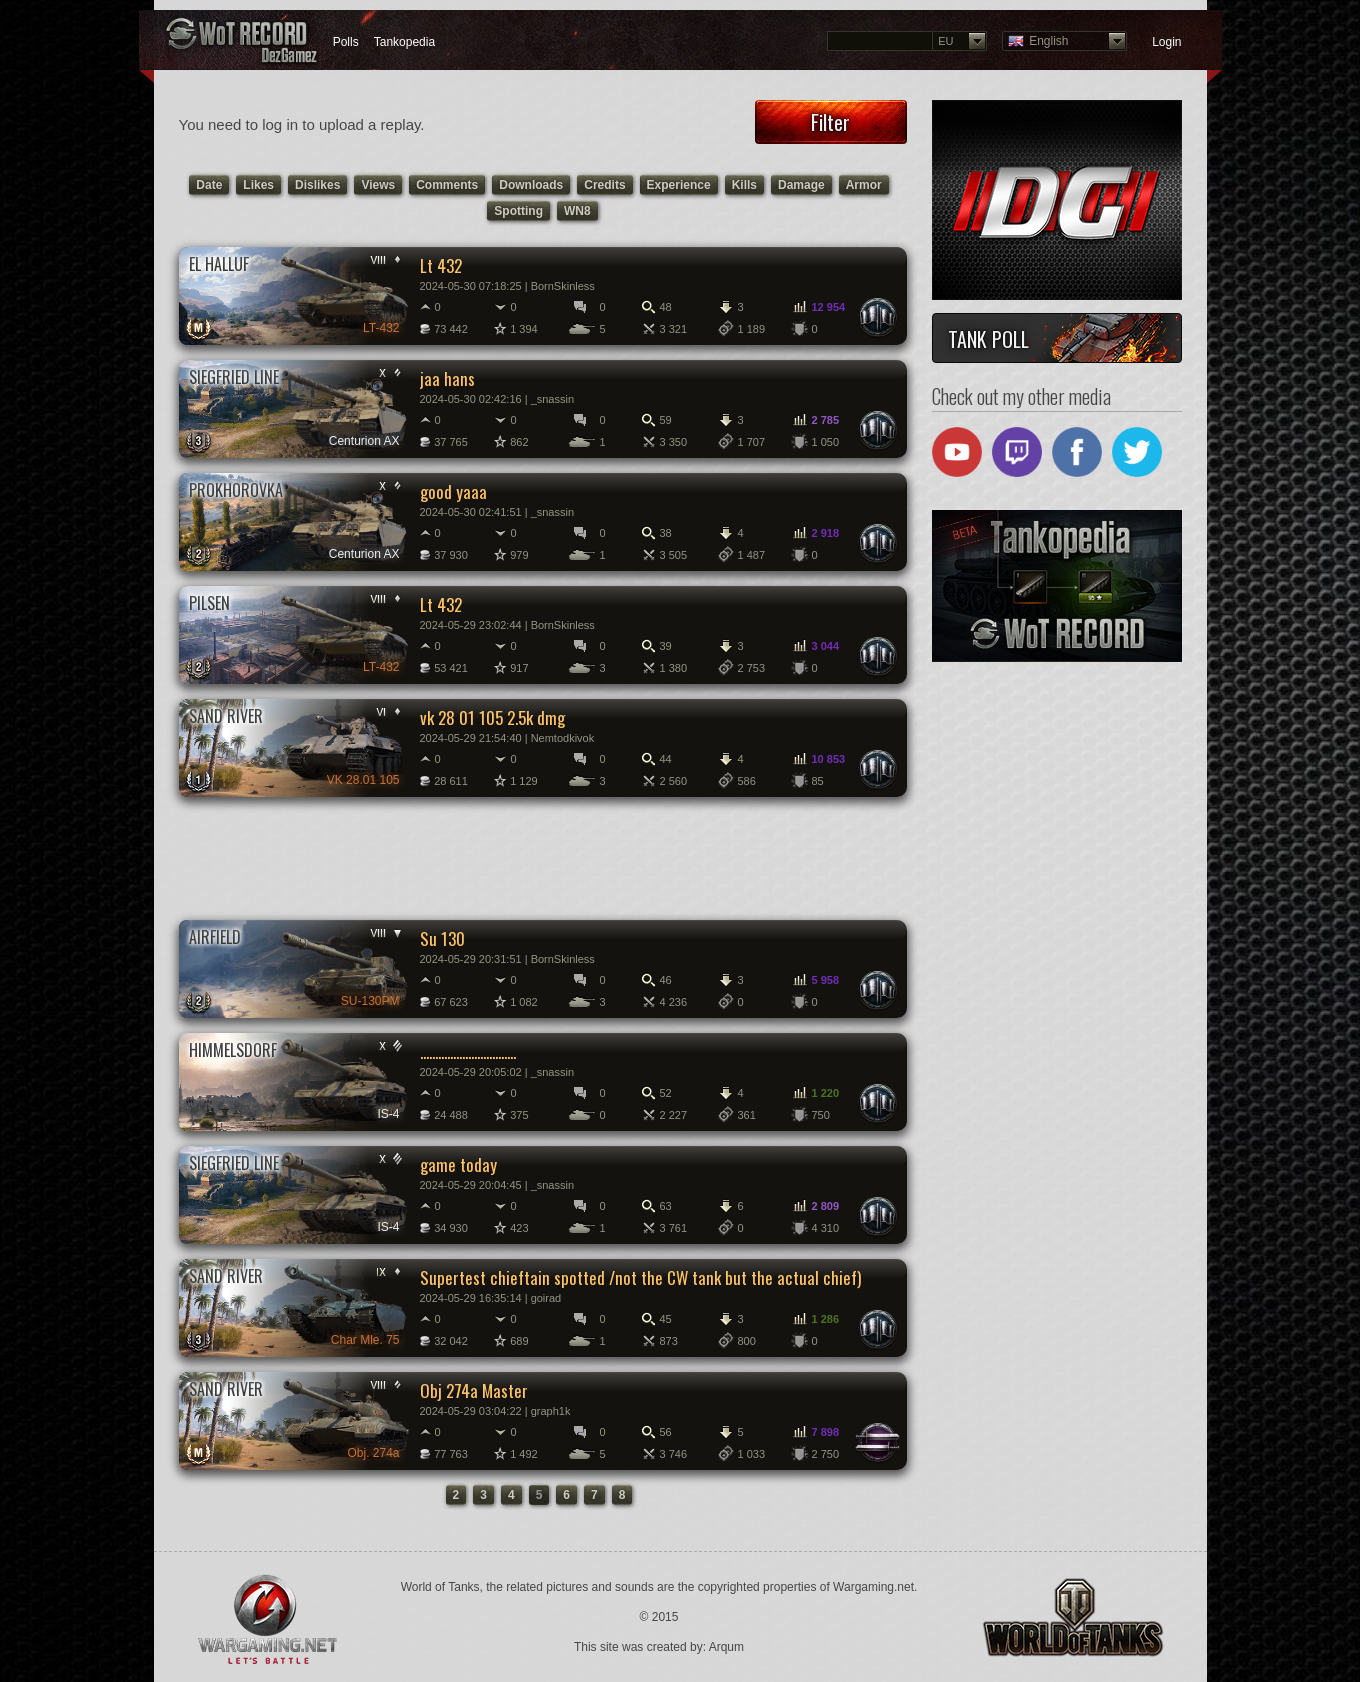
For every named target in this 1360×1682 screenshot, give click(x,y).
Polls (346, 42)
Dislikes (317, 185)
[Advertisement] (542, 857)
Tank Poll (988, 339)
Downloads (531, 185)
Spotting (518, 211)
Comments (447, 185)
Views (378, 185)
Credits (604, 185)
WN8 (577, 211)
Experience (679, 185)
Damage (801, 185)
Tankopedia (404, 42)
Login (1166, 42)
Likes (258, 185)
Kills (744, 185)
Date (209, 185)
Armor (864, 185)
